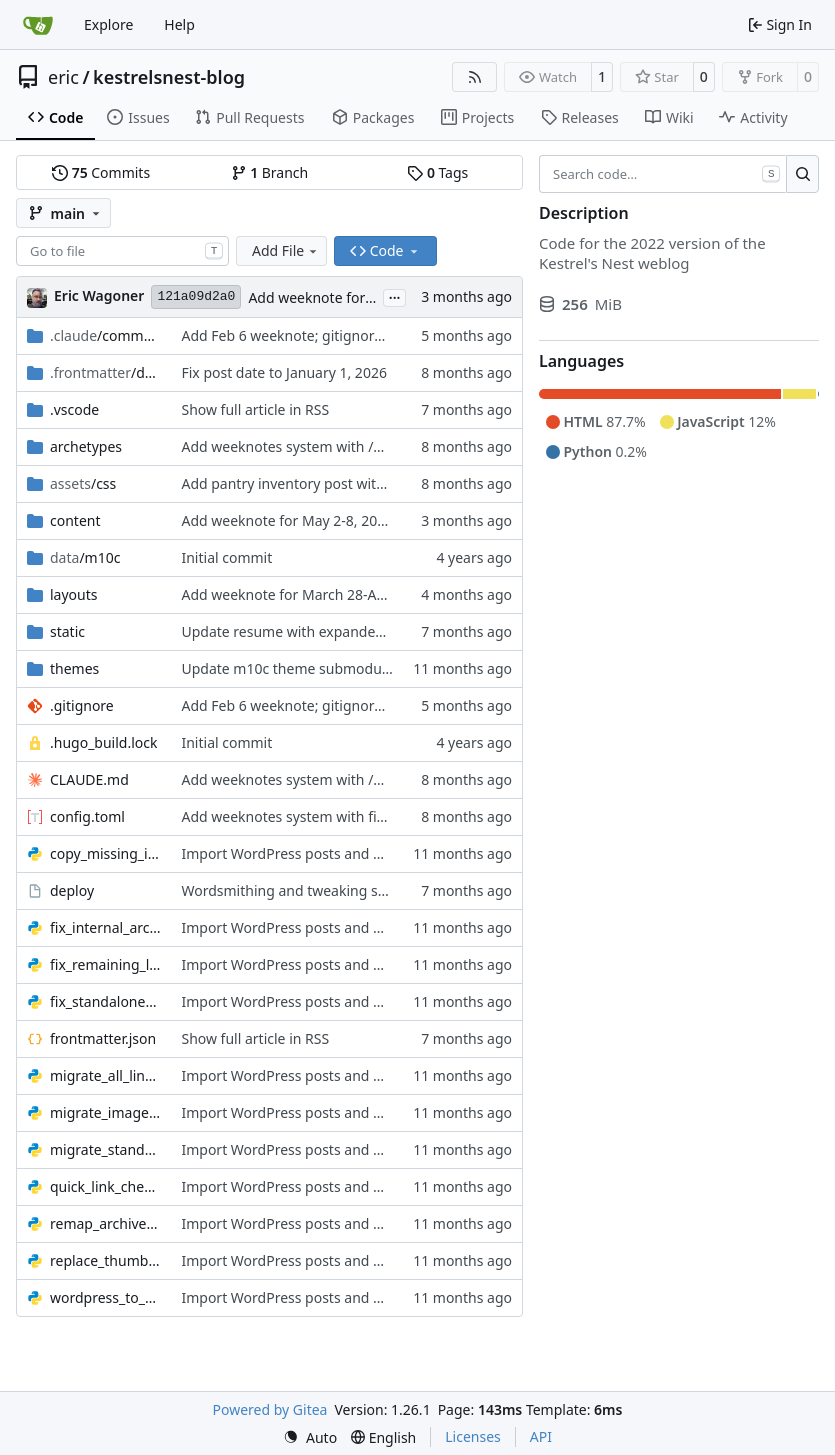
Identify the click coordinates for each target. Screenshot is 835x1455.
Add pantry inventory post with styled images (329, 483)
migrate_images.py (105, 1112)
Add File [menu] (286, 250)
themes (74, 668)
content (75, 520)
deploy (72, 890)
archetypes (86, 446)
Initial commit (226, 557)
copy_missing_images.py (105, 853)
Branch (270, 172)
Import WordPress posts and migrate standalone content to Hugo (396, 853)
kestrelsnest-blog (169, 77)
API (541, 1436)
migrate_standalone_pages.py (105, 1149)
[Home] (38, 25)
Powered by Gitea (270, 1409)
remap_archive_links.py (105, 1223)
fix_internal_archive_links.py (105, 927)
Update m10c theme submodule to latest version (341, 668)
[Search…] (802, 174)
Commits (101, 172)
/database (105, 372)
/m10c (85, 557)
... (395, 296)
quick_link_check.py (105, 1186)
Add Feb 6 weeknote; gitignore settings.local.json (342, 335)
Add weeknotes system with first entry (306, 816)
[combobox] (122, 251)
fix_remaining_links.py (105, 964)
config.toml (87, 816)
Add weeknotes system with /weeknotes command (347, 446)
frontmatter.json (103, 1038)
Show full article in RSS (255, 409)
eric (63, 77)
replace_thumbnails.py (105, 1260)
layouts (74, 594)
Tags (437, 172)
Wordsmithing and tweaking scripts (297, 890)
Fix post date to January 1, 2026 (283, 372)
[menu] (310, 1437)
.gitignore (82, 705)
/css (83, 483)
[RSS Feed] (475, 77)
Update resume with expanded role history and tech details (375, 631)
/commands (105, 335)
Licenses (473, 1436)
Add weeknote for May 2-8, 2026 (354, 297)
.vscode (74, 409)
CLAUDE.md (89, 779)
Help (179, 24)
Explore (108, 24)
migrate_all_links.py (105, 1075)
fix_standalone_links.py (105, 1001)
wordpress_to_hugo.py (105, 1297)
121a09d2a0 (196, 296)
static (67, 631)
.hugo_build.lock (103, 742)
